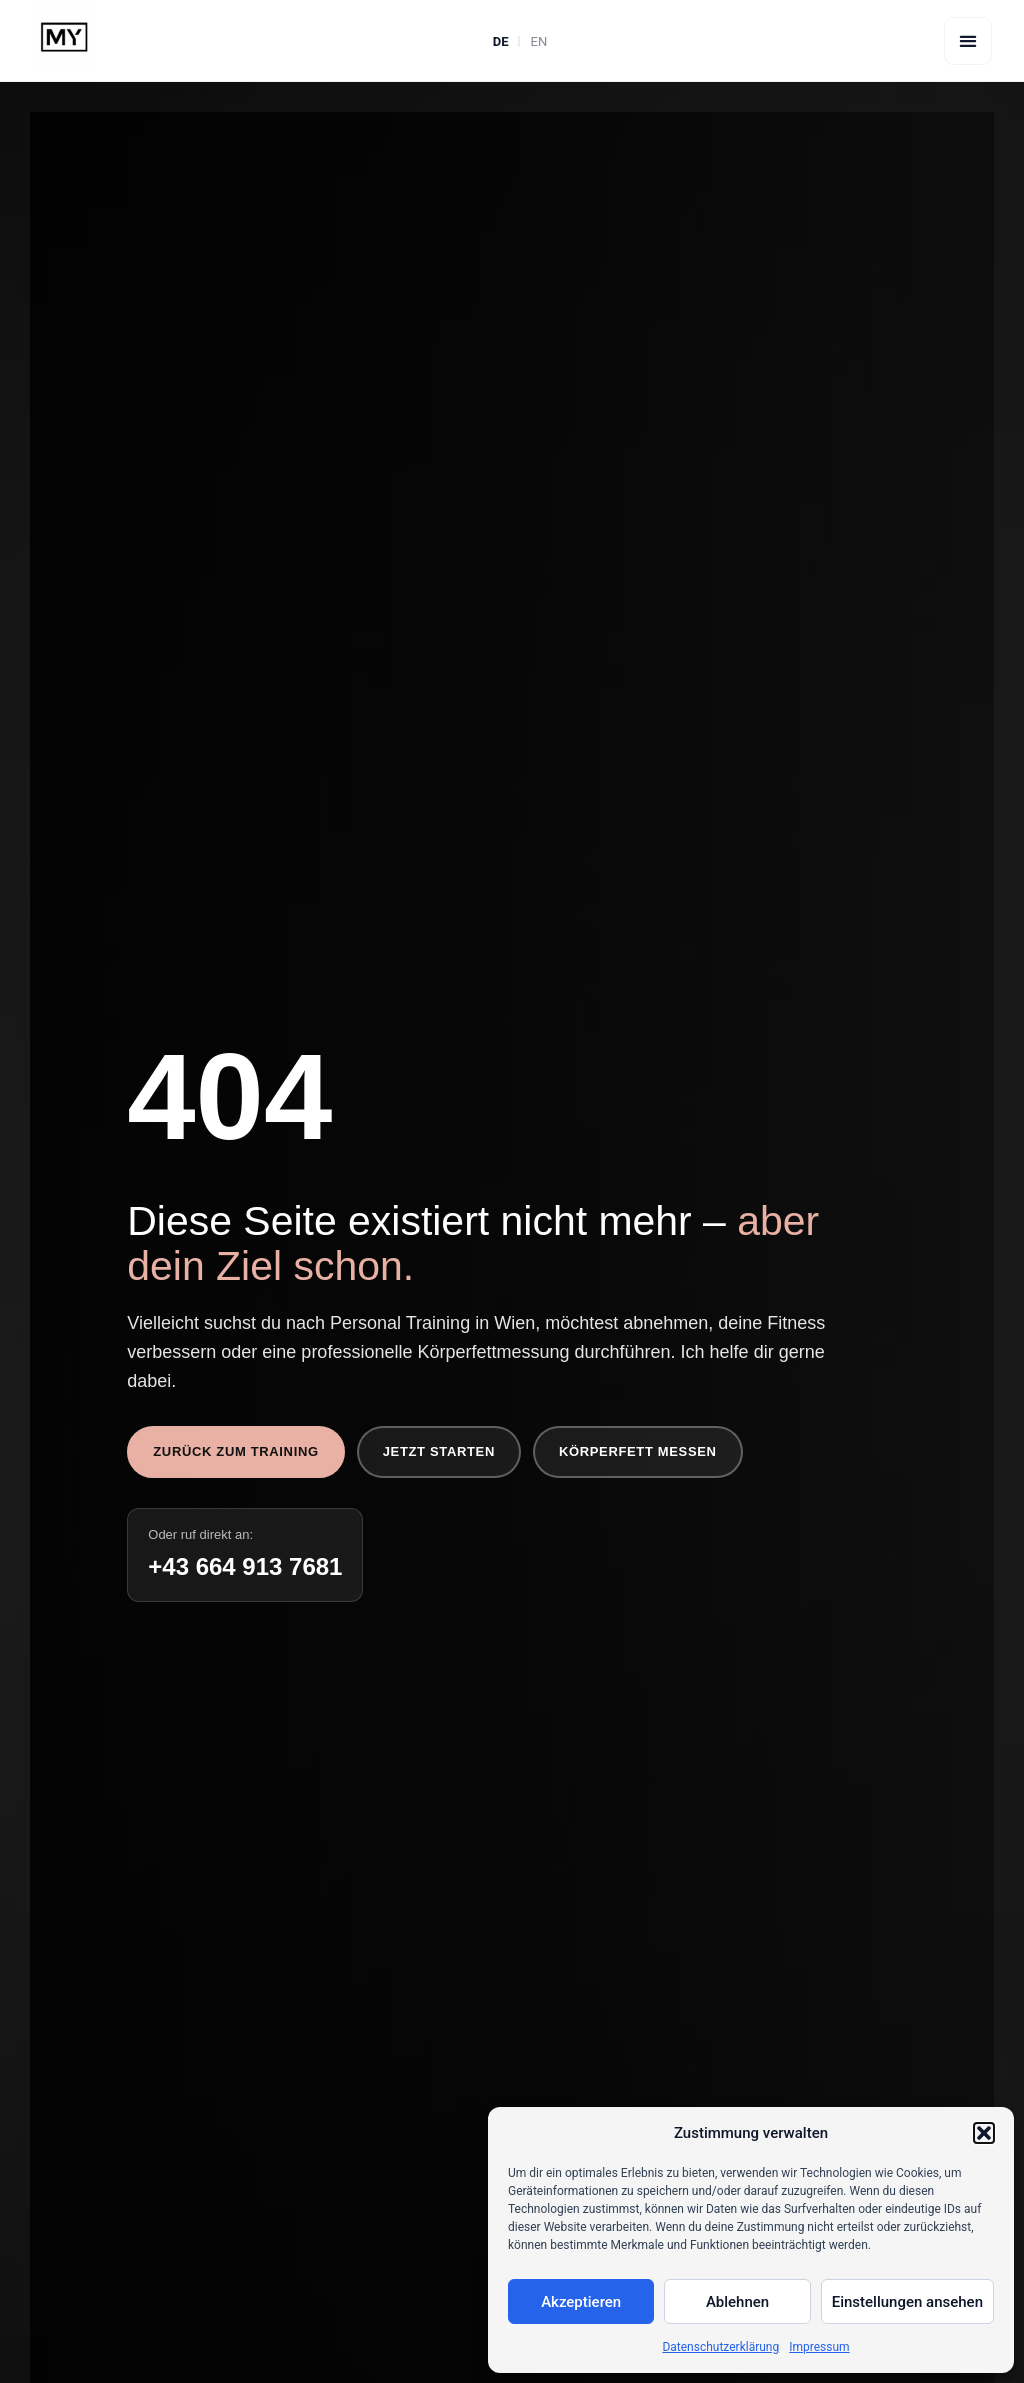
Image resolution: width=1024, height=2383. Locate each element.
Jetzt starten (439, 1451)
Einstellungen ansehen (907, 2302)
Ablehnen (737, 2302)
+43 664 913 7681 (245, 1566)
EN (539, 41)
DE (501, 41)
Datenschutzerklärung (720, 2347)
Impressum (819, 2347)
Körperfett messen (638, 1451)
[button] (984, 2133)
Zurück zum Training (235, 1451)
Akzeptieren (581, 2302)
